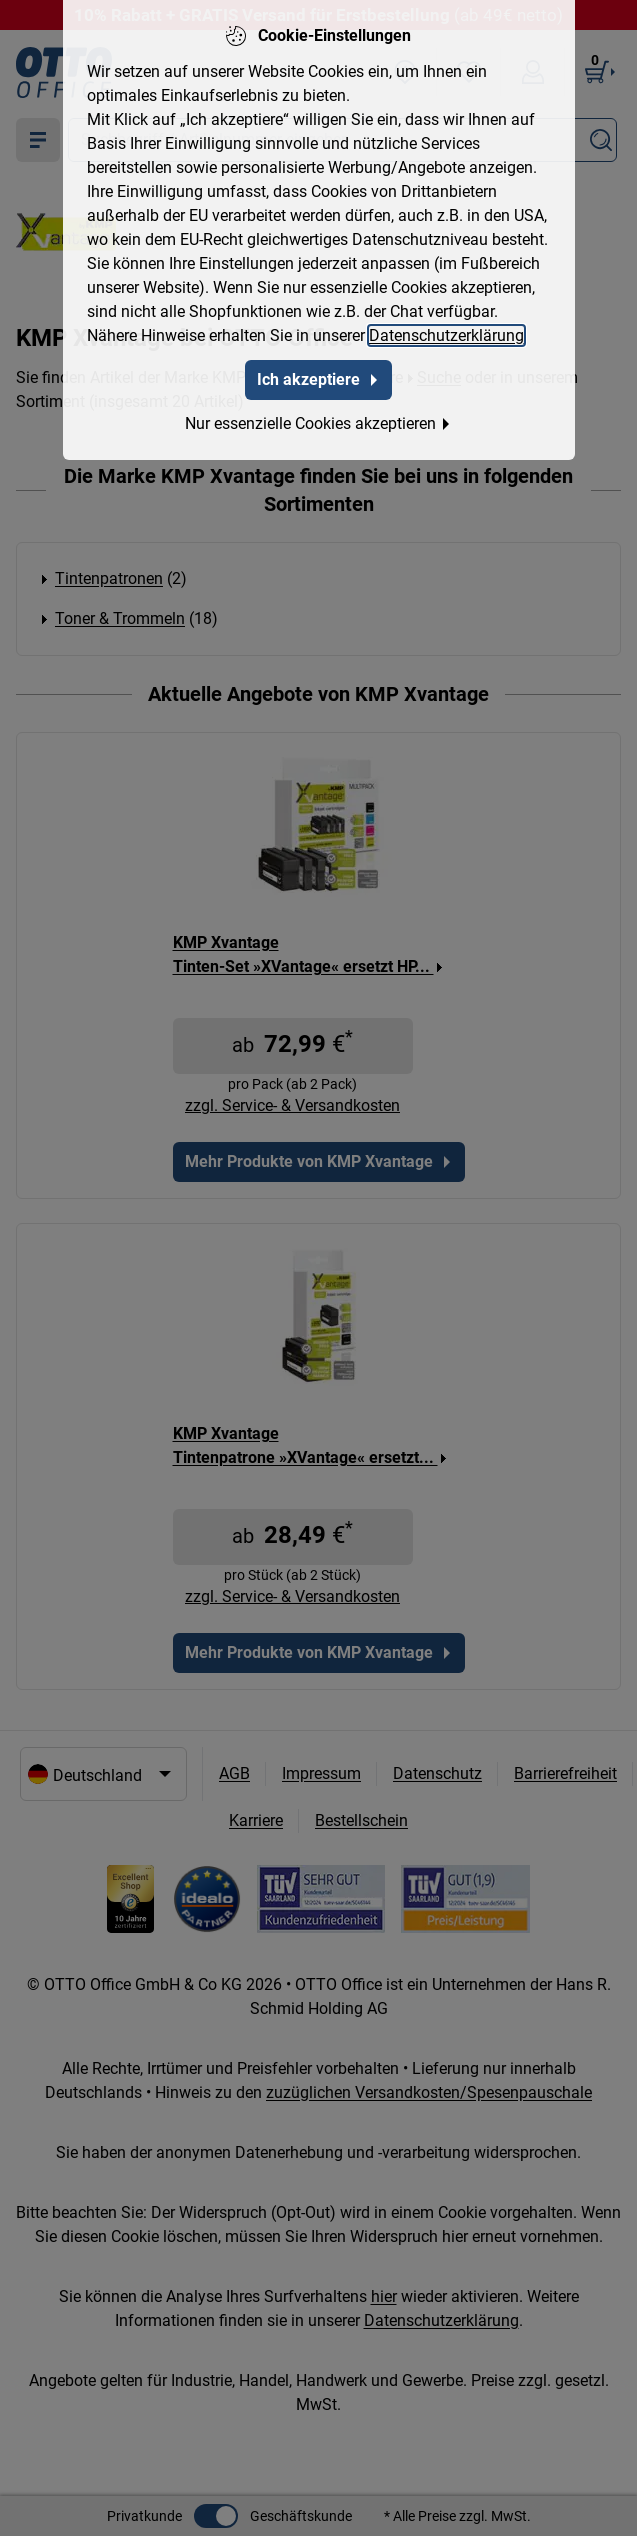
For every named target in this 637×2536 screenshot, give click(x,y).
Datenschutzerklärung (446, 335)
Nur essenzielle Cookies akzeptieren (318, 423)
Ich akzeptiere (318, 379)
